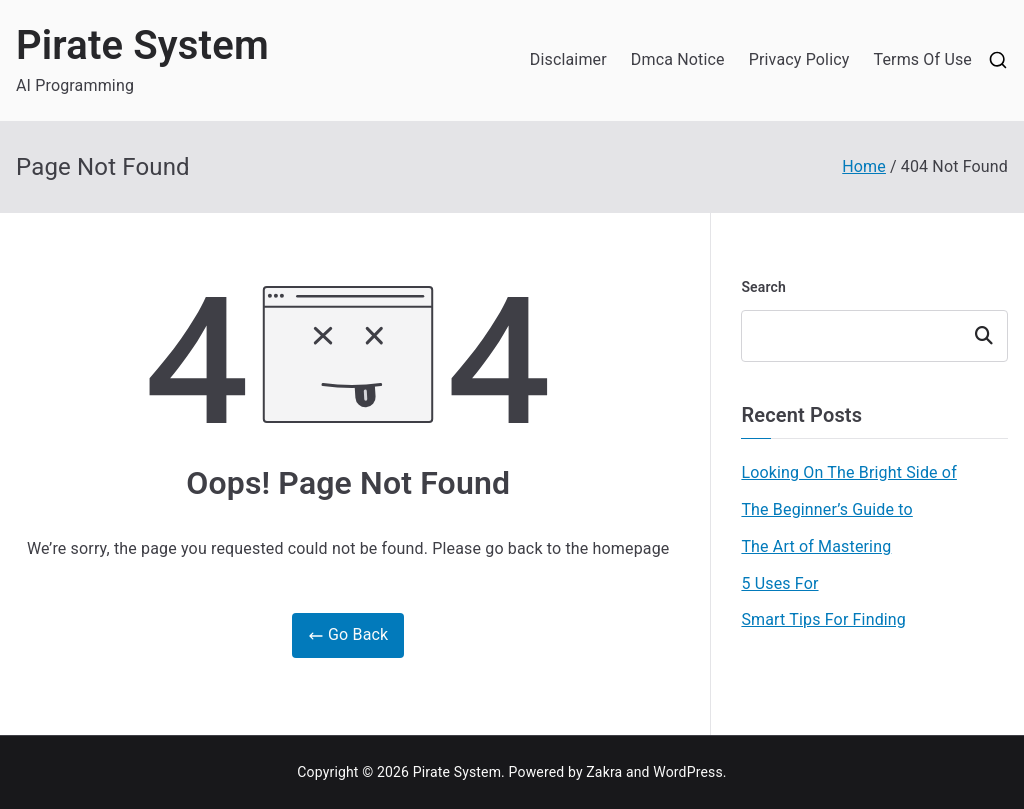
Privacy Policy (799, 59)
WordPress (687, 772)
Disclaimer (568, 59)
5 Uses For (779, 583)
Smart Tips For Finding (823, 619)
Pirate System (142, 45)
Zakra (604, 772)
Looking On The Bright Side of (848, 472)
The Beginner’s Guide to (826, 509)
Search (763, 287)
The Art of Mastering (816, 546)
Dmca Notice (678, 59)
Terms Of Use (922, 59)
